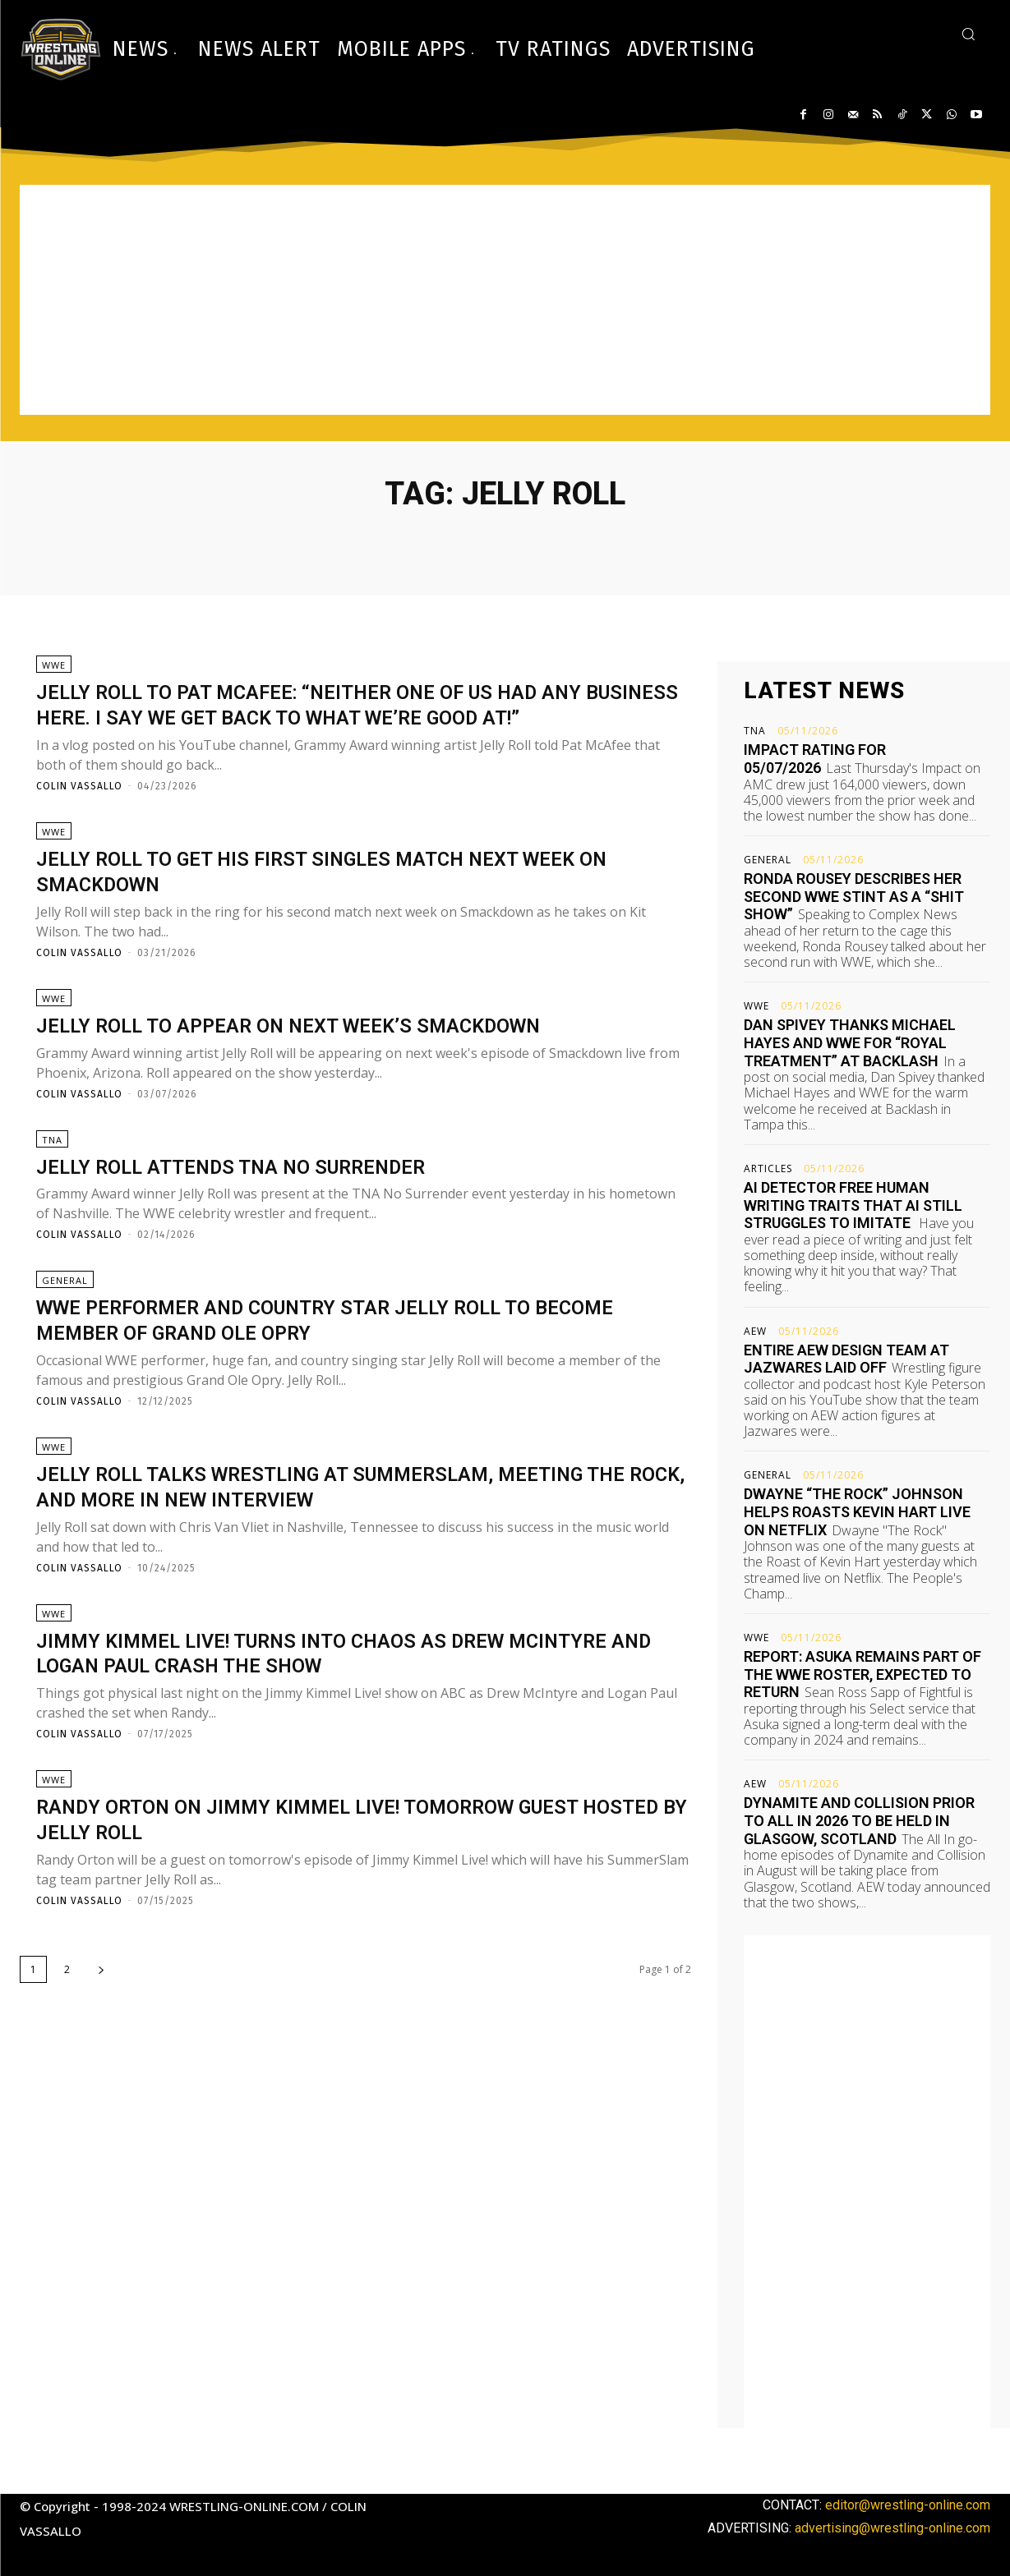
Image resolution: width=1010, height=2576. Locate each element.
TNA (52, 1187)
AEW (755, 1331)
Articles (768, 1169)
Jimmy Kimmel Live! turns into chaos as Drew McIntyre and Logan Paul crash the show (313, 1717)
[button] (968, 34)
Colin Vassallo (79, 817)
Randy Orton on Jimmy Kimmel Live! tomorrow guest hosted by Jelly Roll (358, 1890)
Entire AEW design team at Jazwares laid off (846, 1359)
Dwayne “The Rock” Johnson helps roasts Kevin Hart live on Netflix (857, 1511)
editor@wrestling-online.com (907, 2505)
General (65, 1334)
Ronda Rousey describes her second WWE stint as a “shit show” (854, 896)
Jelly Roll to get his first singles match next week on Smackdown (352, 907)
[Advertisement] (505, 300)
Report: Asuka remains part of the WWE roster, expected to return (862, 1674)
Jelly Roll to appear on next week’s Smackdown (333, 1066)
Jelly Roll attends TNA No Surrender (264, 1213)
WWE (54, 671)
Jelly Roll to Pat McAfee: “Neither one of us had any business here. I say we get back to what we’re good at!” (357, 722)
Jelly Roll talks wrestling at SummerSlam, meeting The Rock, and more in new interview (358, 1546)
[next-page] (101, 2040)
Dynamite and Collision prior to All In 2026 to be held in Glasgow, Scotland (859, 1820)
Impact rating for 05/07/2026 (815, 758)
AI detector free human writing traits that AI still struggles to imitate (853, 1205)
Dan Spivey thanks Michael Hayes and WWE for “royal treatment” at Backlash (850, 1042)
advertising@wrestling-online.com (892, 2528)
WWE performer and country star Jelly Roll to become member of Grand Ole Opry (329, 1373)
